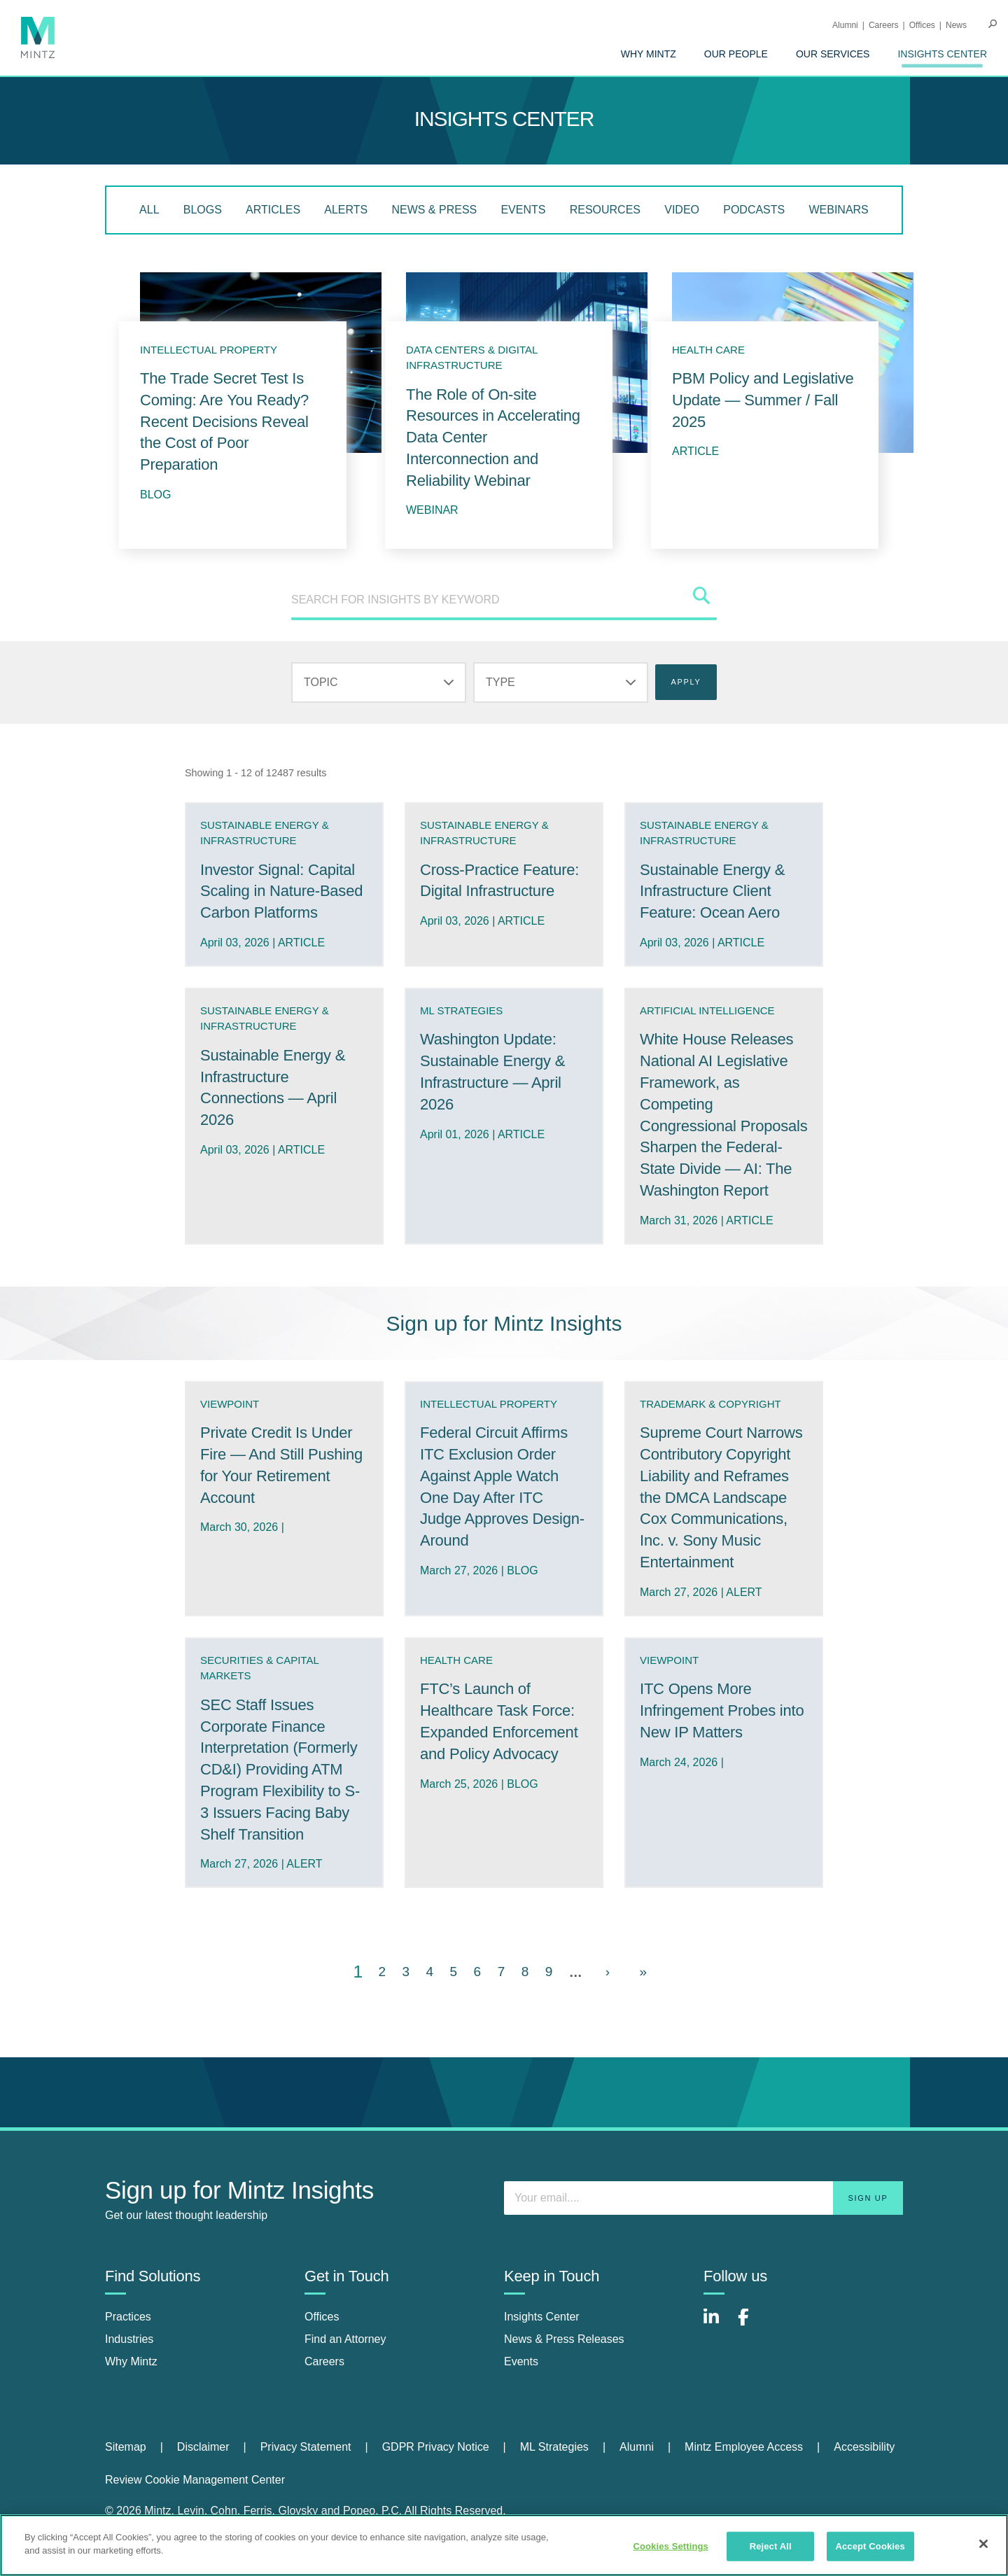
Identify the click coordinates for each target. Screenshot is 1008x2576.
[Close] (983, 2543)
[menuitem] (648, 54)
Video (681, 210)
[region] (504, 2545)
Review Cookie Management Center (195, 2480)
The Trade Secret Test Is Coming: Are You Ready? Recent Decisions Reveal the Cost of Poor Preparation (224, 421)
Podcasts (754, 210)
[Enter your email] (703, 2198)
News (956, 25)
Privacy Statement (305, 2447)
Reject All (771, 2546)
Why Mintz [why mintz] (131, 2361)
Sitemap (125, 2447)
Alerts (346, 210)
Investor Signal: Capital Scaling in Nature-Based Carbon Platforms (281, 891)
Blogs (202, 210)
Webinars (838, 210)
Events (522, 210)
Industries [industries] (129, 2339)
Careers (884, 25)
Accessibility (864, 2447)
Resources (605, 210)
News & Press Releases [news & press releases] (564, 2339)
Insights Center (942, 54)
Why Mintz (648, 54)
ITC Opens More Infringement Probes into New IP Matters (722, 1710)
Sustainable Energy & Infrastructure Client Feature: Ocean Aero (712, 891)
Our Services (833, 54)
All (149, 210)
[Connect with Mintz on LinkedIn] (718, 2324)
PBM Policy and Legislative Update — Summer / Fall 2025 (763, 400)
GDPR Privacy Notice (435, 2447)
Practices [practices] (128, 2317)
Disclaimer (203, 2447)
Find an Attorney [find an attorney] (345, 2339)
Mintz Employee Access (744, 2447)
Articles (273, 210)
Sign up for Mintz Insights (504, 1323)
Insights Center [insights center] (542, 2317)
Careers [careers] (324, 2361)
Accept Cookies (869, 2546)
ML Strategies (554, 2447)
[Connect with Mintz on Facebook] (752, 2324)
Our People (736, 54)
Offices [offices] (322, 2317)
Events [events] (521, 2361)
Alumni (845, 25)
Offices (922, 25)
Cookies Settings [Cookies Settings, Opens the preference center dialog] (670, 2546)
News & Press (434, 210)
